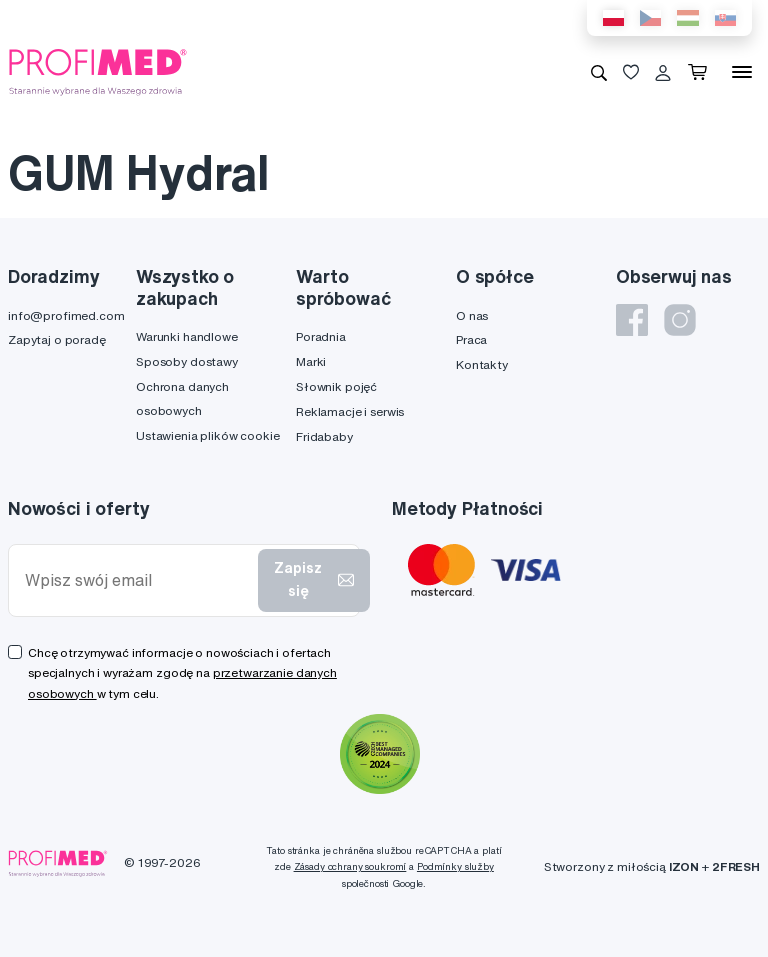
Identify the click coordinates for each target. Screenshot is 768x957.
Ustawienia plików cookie (208, 435)
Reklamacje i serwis (350, 411)
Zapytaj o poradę (57, 339)
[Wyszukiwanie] (599, 72)
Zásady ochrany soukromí (350, 866)
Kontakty (482, 364)
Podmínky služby (455, 866)
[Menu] (742, 72)
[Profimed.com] (98, 71)
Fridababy (324, 436)
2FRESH (736, 866)
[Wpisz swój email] (137, 580)
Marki (311, 361)
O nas (472, 315)
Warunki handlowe (187, 336)
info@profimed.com (66, 315)
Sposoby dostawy (187, 361)
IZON (684, 866)
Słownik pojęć (336, 386)
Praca (471, 339)
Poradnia (321, 336)
